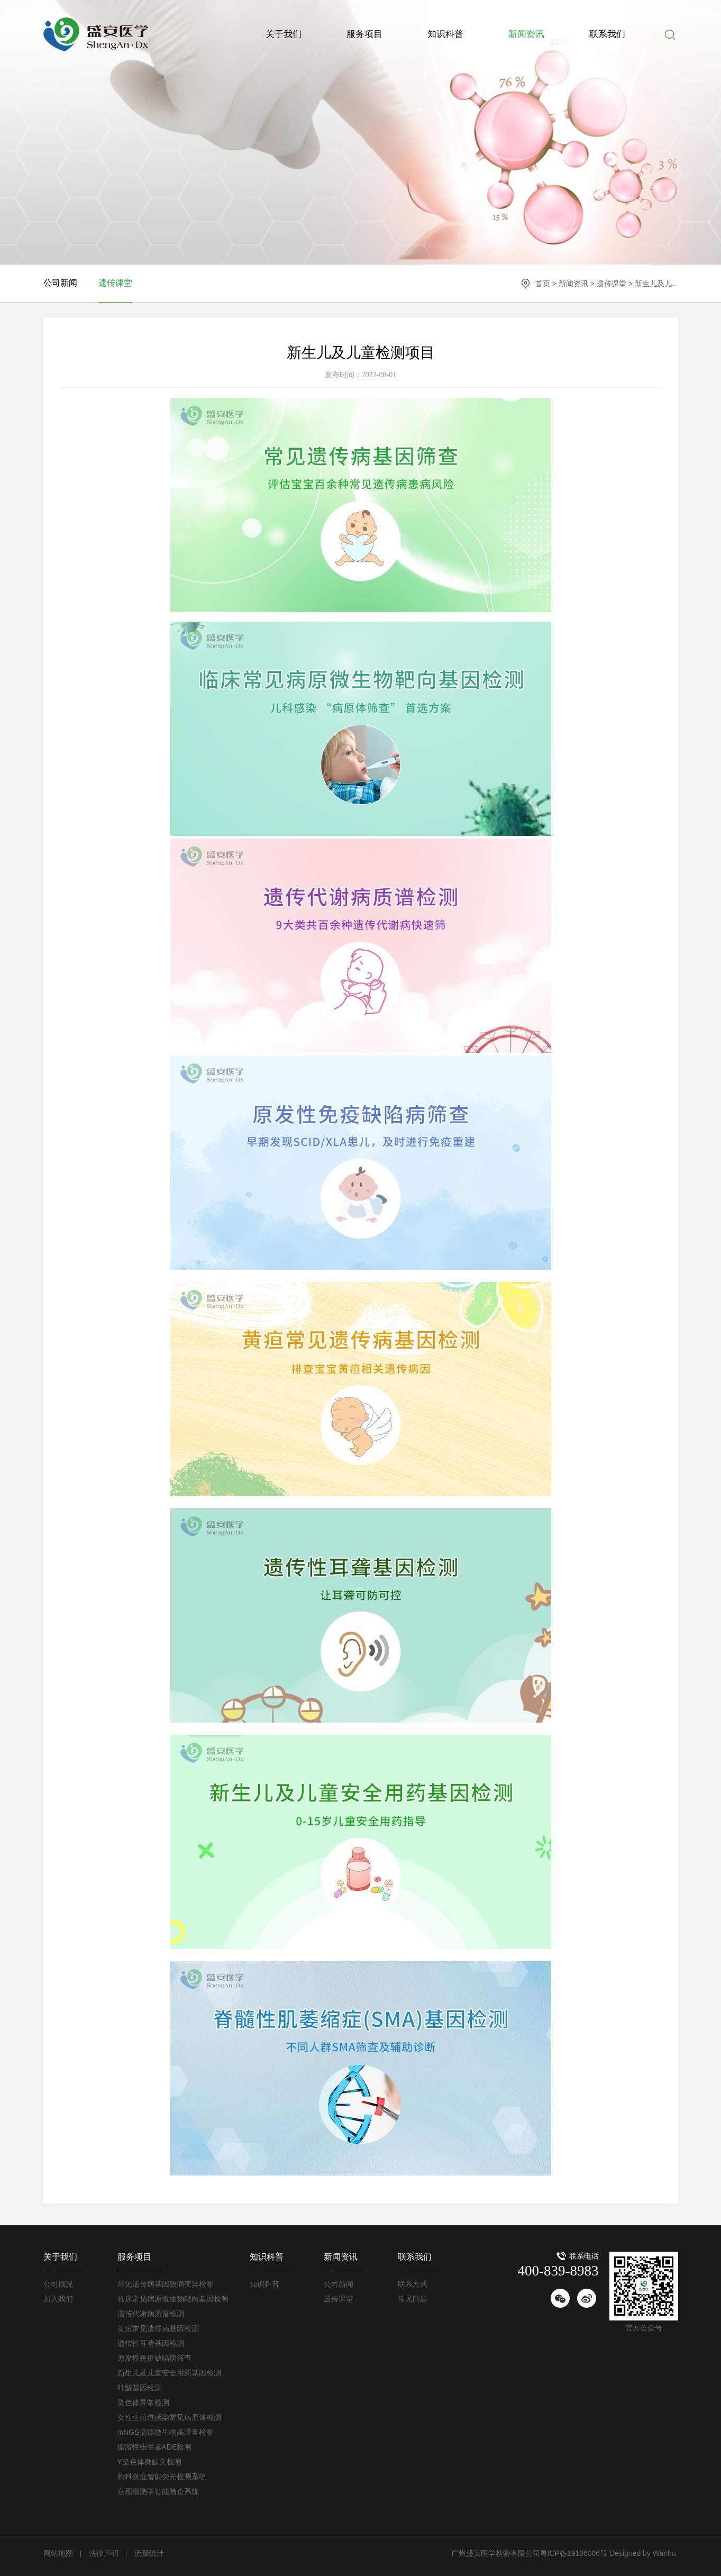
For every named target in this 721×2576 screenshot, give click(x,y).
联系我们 (607, 34)
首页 (542, 283)
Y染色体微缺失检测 (149, 2461)
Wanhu (663, 2553)
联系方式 (412, 2284)
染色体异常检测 (143, 2402)
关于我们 (284, 34)
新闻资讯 (526, 34)
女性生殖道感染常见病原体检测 (169, 2417)
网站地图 (58, 2553)
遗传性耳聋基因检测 (150, 2343)
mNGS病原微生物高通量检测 (165, 2432)
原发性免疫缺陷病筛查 (154, 2358)
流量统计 (149, 2553)
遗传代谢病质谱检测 (150, 2313)
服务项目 (364, 34)
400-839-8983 (558, 2271)
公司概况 (58, 2284)
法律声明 (103, 2553)
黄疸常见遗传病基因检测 (158, 2328)
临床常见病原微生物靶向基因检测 (173, 2299)
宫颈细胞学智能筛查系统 (158, 2491)
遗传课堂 (611, 283)
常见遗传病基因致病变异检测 (165, 2284)
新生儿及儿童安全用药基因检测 (169, 2373)
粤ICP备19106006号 (574, 2553)
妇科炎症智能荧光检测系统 (161, 2476)
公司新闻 (60, 282)
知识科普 (445, 34)
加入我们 (58, 2299)
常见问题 (412, 2299)
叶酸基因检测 (139, 2387)
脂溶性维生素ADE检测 (154, 2447)
